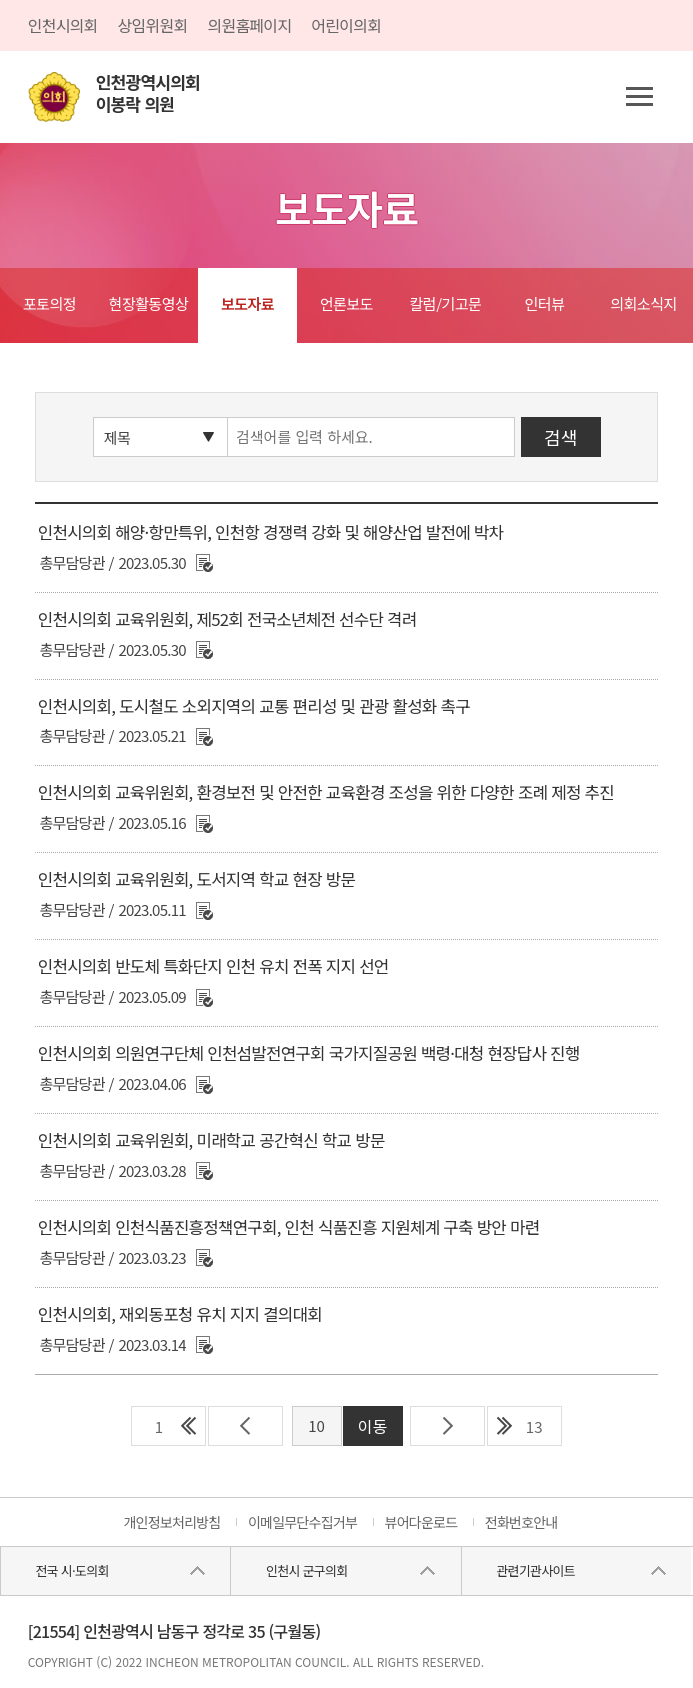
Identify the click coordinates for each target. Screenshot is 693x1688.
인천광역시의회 (148, 93)
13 (534, 1426)
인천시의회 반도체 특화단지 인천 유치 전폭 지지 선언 (213, 966)
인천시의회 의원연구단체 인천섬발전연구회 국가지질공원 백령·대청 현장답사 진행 (309, 1053)
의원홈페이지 (249, 25)
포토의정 (49, 303)
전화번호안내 (521, 1522)
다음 (447, 1426)
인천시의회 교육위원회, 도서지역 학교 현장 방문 (196, 879)
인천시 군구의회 (306, 1570)
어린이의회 (346, 25)
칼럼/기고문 (446, 303)
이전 (245, 1426)
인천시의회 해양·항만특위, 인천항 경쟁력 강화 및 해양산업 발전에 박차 (270, 532)
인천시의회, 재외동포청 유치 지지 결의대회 (180, 1314)
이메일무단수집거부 (302, 1522)
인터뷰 (545, 303)
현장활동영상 (149, 303)
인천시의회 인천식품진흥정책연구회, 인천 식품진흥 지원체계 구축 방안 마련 (289, 1227)
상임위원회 (153, 25)
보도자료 (247, 303)
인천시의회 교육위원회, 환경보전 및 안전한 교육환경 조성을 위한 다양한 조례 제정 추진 (326, 792)
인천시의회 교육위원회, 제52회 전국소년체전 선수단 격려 (227, 619)
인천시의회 (63, 25)
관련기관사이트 (535, 1570)
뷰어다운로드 (421, 1522)
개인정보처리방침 (171, 1522)
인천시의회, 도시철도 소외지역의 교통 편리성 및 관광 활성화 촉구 (254, 706)
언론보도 (346, 303)
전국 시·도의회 (72, 1570)
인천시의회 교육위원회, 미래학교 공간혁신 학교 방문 (211, 1140)
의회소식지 (643, 303)
